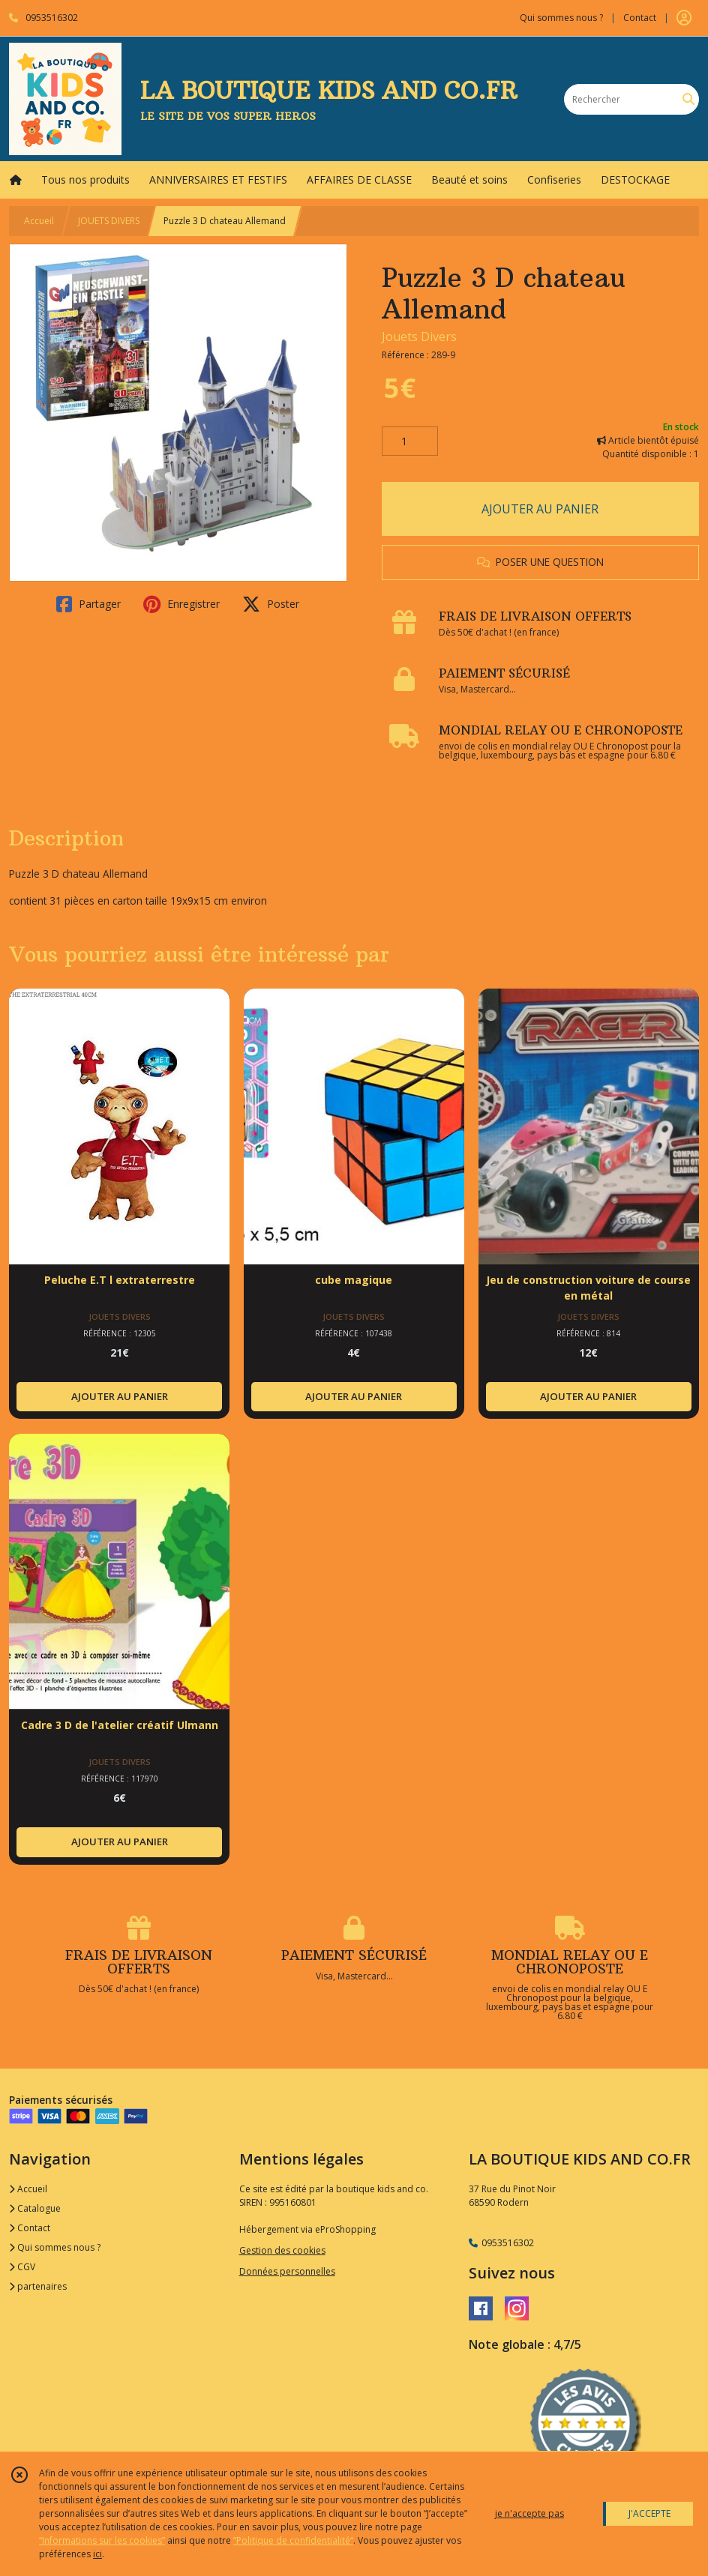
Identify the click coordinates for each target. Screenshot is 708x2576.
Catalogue (35, 2208)
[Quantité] (410, 441)
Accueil (39, 220)
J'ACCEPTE (649, 2513)
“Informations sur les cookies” (102, 2540)
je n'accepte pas (529, 2513)
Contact (639, 17)
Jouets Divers (419, 336)
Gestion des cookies (282, 2250)
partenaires (38, 2286)
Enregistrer (181, 604)
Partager (88, 604)
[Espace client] (684, 17)
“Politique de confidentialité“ (293, 2540)
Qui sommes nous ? (54, 2247)
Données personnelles (287, 2271)
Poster (270, 604)
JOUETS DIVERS (109, 220)
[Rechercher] (688, 99)
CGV (22, 2266)
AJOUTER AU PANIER (540, 509)
